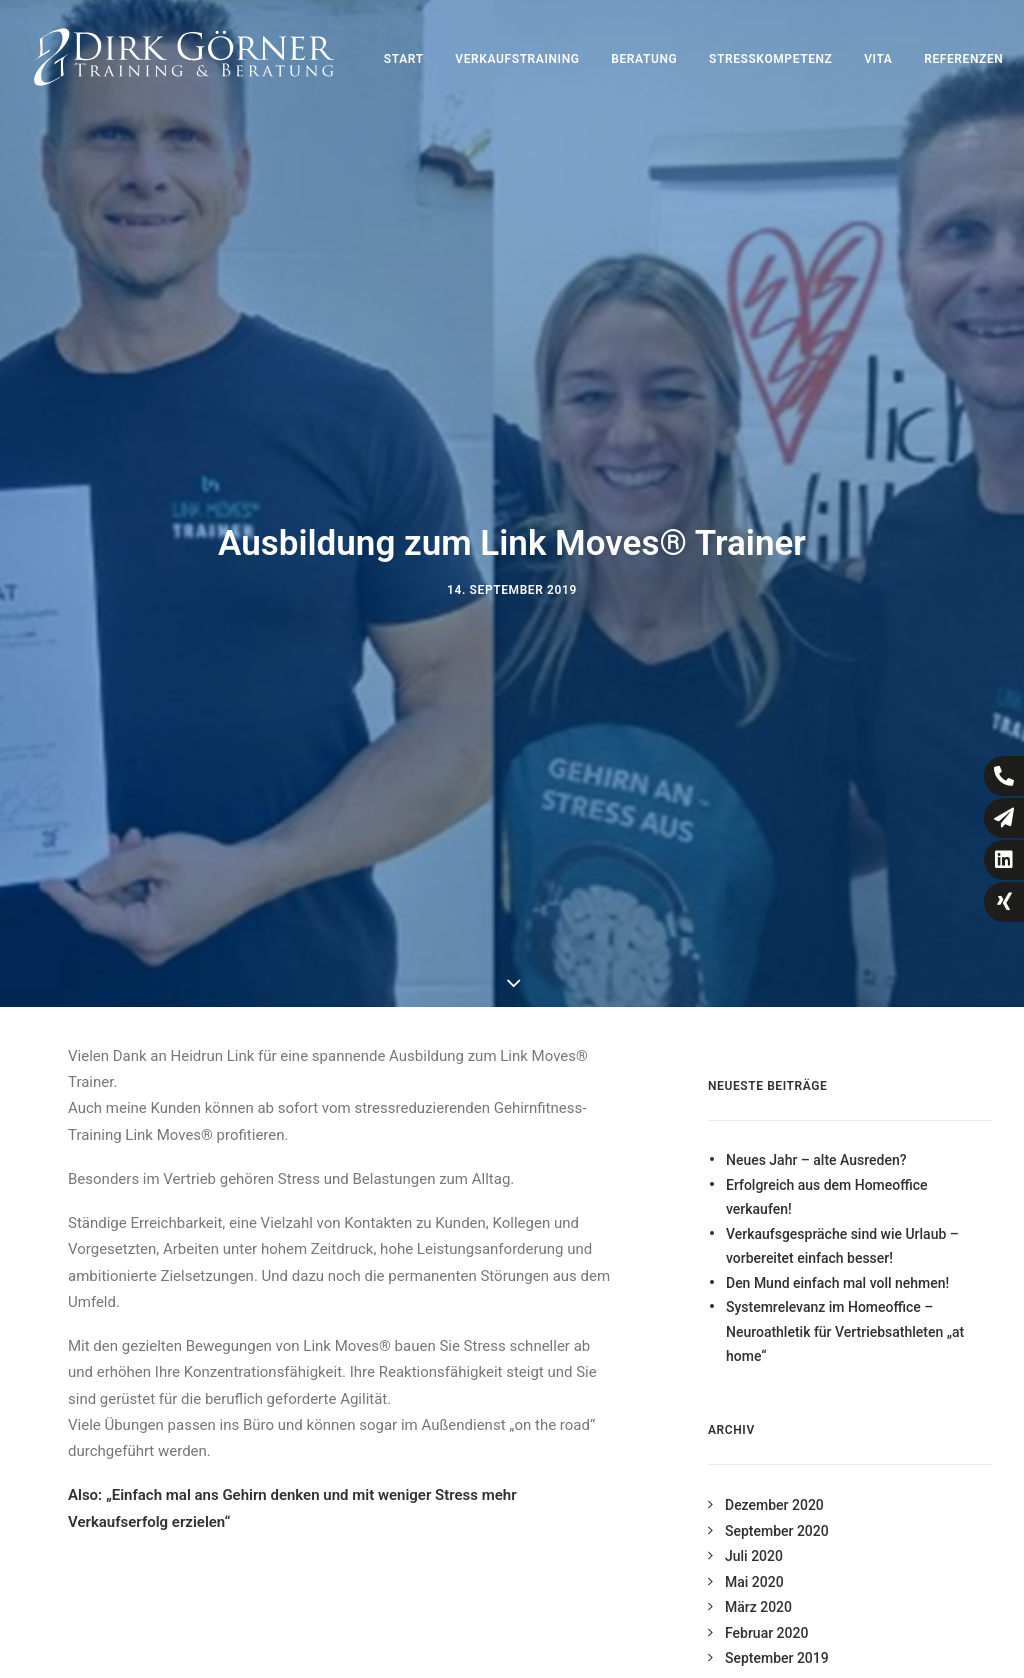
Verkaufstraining (517, 59)
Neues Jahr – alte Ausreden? (816, 1144)
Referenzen (963, 59)
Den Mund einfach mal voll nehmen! (837, 1267)
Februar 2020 (766, 1617)
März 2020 (758, 1591)
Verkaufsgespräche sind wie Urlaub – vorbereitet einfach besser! (842, 1230)
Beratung (644, 59)
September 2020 (777, 1515)
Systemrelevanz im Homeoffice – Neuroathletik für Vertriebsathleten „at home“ (845, 1315)
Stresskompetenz (770, 59)
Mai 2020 (754, 1566)
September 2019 (777, 1642)
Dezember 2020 (774, 1489)
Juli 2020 (754, 1540)
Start (404, 59)
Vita (878, 59)
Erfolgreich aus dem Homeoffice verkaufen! (827, 1181)
